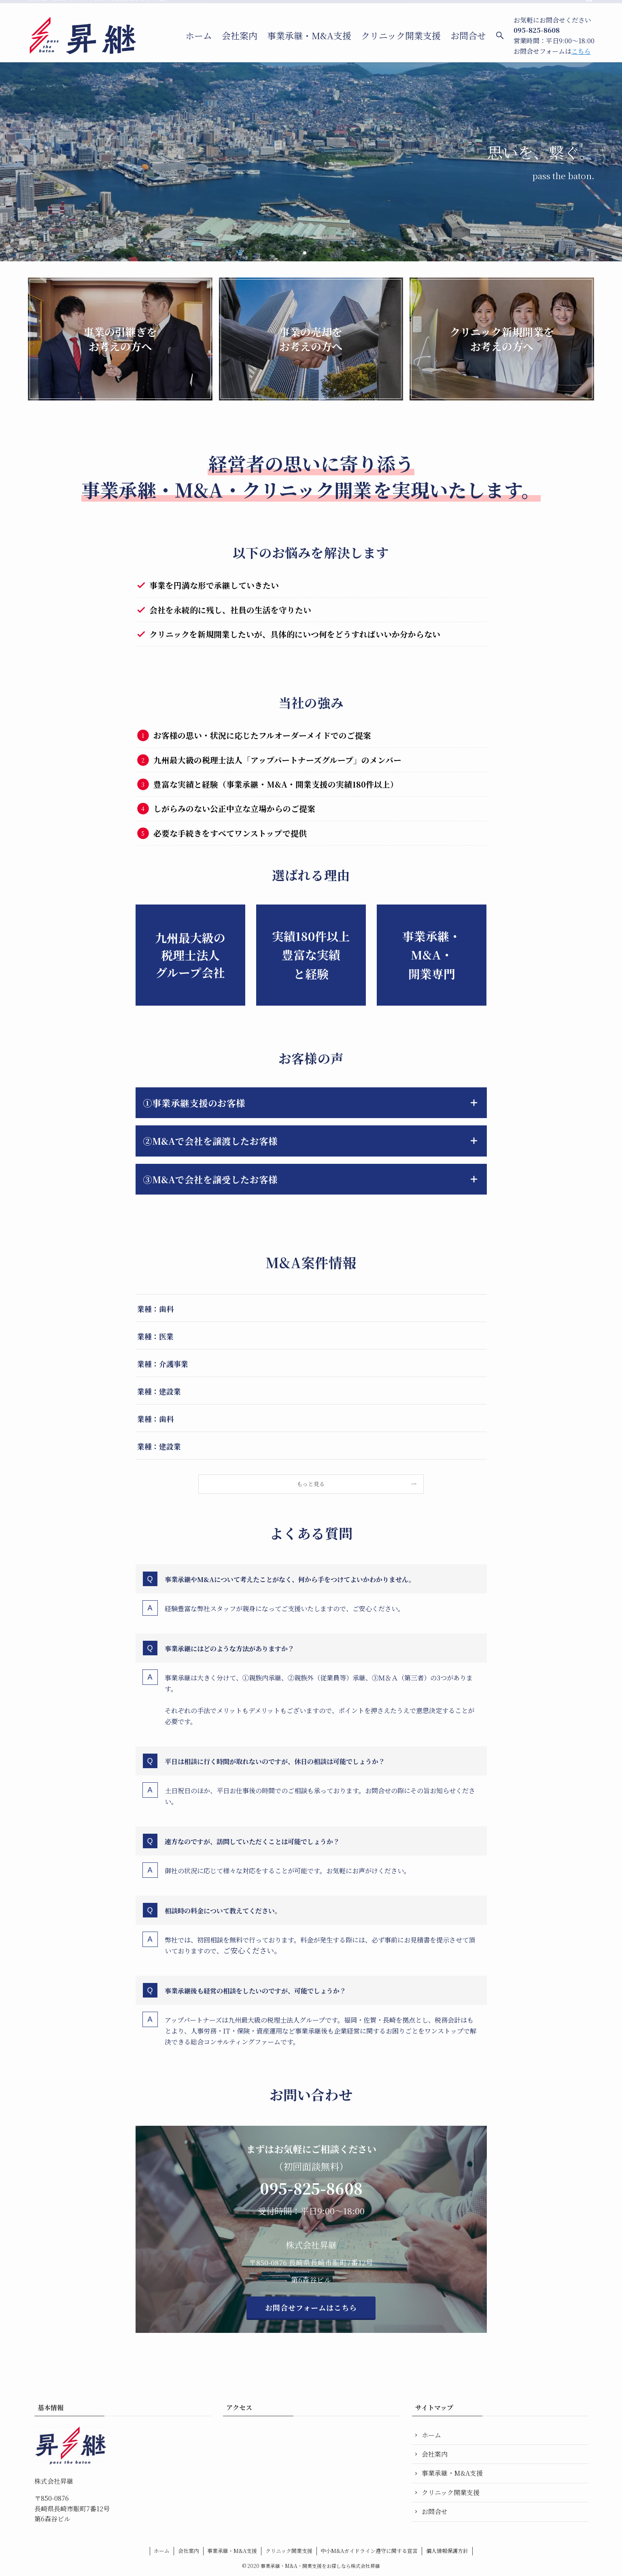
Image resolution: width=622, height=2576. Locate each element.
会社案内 (435, 2454)
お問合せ (435, 2511)
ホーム (431, 2435)
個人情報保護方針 (447, 2551)
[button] (304, 252)
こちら (581, 51)
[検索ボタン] (500, 35)
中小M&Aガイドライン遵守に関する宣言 (369, 2551)
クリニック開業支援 (451, 2492)
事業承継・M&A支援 (452, 2473)
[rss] (589, 4)
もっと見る (311, 1484)
